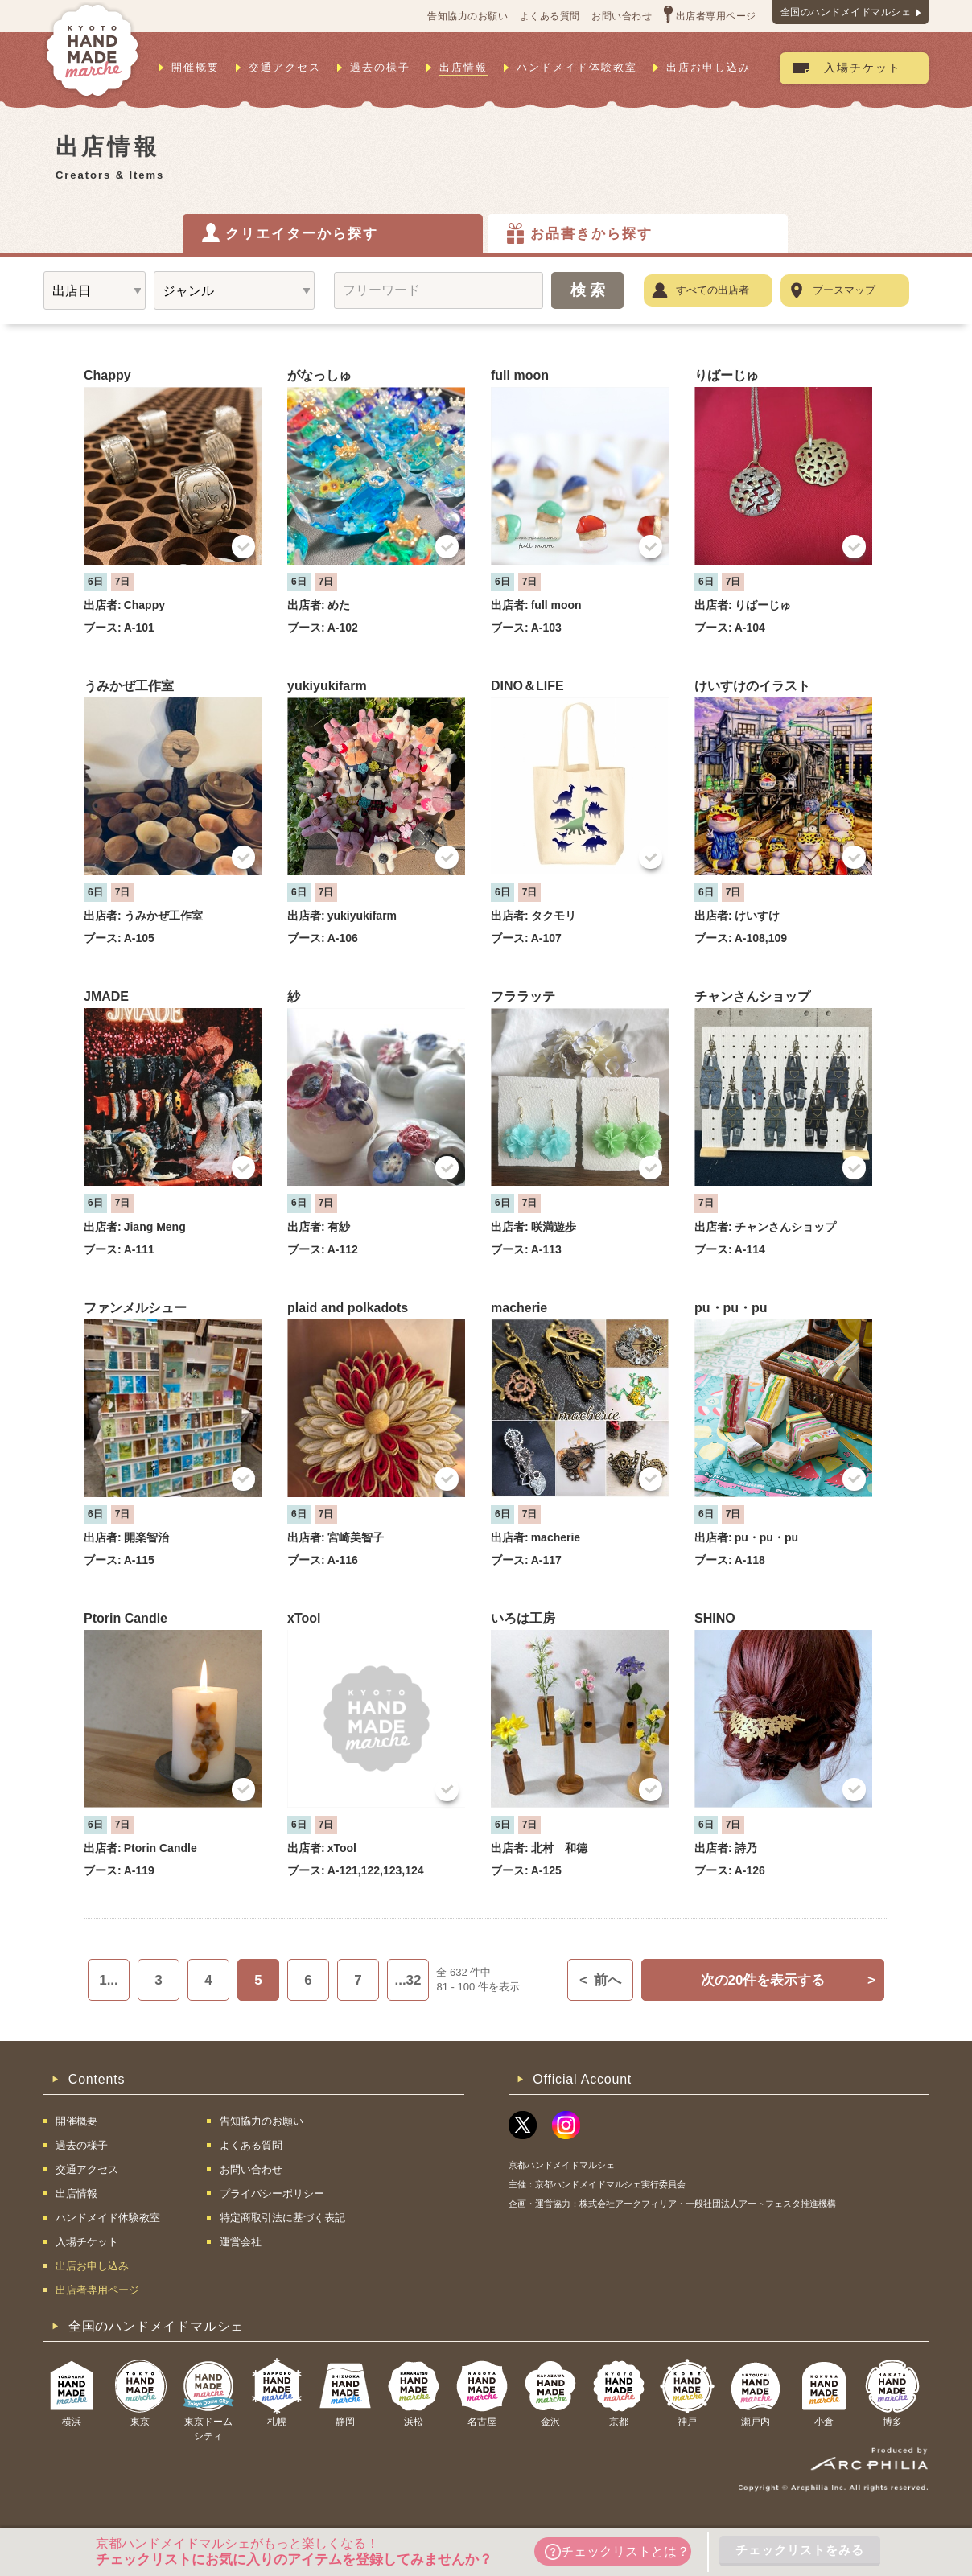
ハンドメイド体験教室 (577, 67)
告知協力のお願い (467, 16)
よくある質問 (550, 16)
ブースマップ (844, 290)
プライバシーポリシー (272, 2193)
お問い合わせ (621, 16)
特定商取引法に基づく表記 (282, 2218)
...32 (407, 1980)
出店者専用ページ (716, 16)
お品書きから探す (591, 233)
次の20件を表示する (788, 1980)
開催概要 (195, 67)
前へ (600, 1980)
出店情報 (463, 67)
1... (108, 1980)
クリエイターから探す (301, 233)
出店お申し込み (708, 67)
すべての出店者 (712, 290)
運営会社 (241, 2242)
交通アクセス (285, 67)
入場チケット (862, 68)
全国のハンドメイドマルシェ (846, 12)
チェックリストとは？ (617, 2552)
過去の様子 (380, 67)
